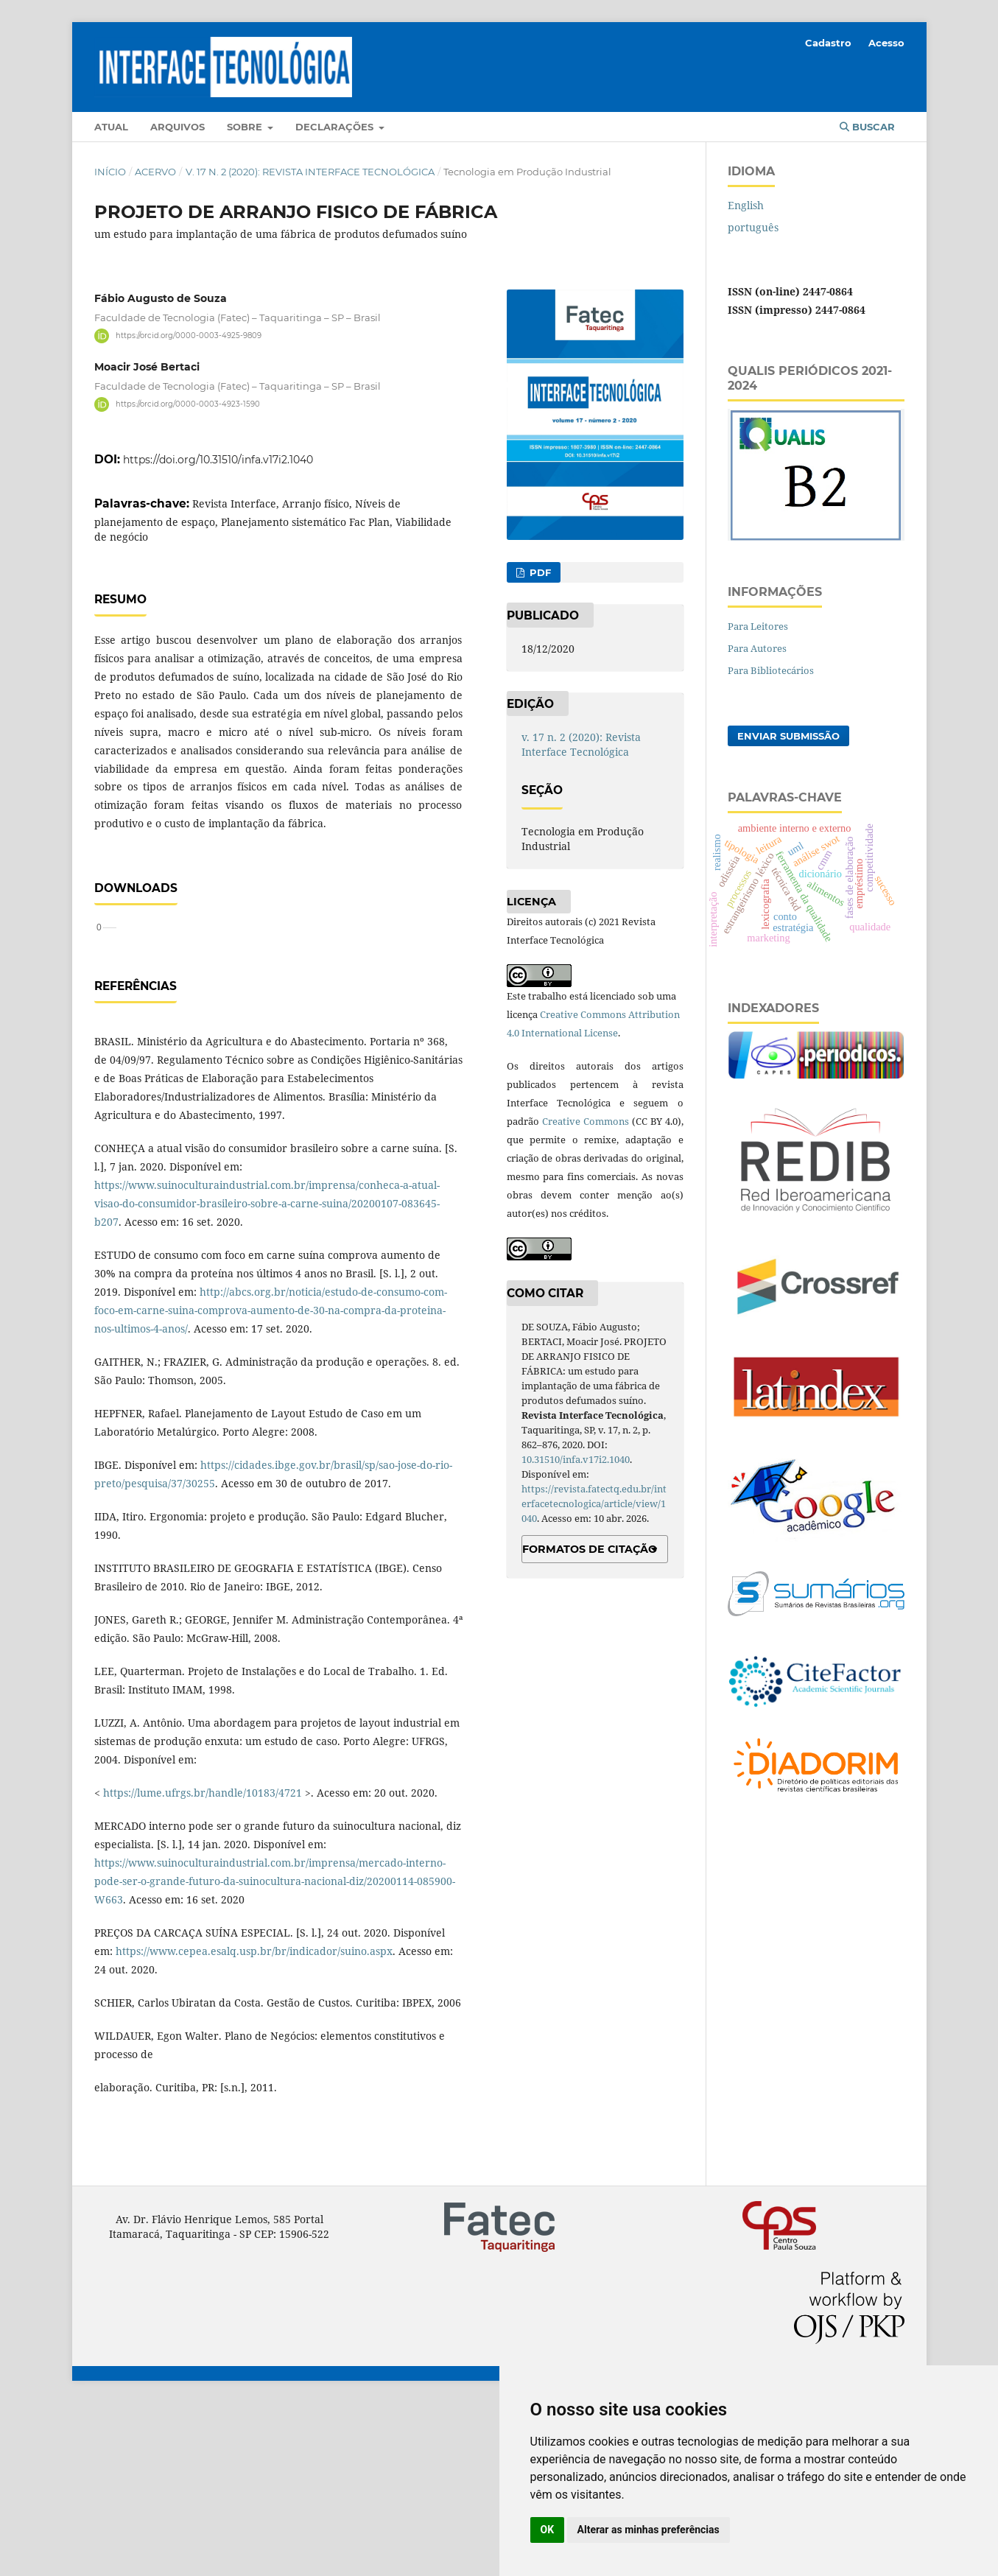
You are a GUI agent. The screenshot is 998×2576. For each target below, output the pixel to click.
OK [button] (548, 2529)
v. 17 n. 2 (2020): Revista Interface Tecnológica (310, 172)
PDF (539, 572)
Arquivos (177, 127)
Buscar (867, 127)
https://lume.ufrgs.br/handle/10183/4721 (202, 1966)
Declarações (335, 127)
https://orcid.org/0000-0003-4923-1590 (188, 404)
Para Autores (757, 648)
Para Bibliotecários (771, 670)
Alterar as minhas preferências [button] (648, 2529)
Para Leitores (758, 626)
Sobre (246, 127)
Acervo (155, 172)
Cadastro (828, 43)
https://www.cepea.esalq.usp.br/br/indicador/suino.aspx (254, 2124)
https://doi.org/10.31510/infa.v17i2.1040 (218, 459)
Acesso (886, 43)
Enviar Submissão (788, 736)
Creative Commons (585, 1121)
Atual (111, 127)
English (746, 205)
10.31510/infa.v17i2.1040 (575, 1459)
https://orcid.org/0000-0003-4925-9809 (188, 335)
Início (110, 172)
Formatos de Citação (589, 1549)
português (753, 227)
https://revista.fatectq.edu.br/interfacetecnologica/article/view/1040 (594, 1503)
